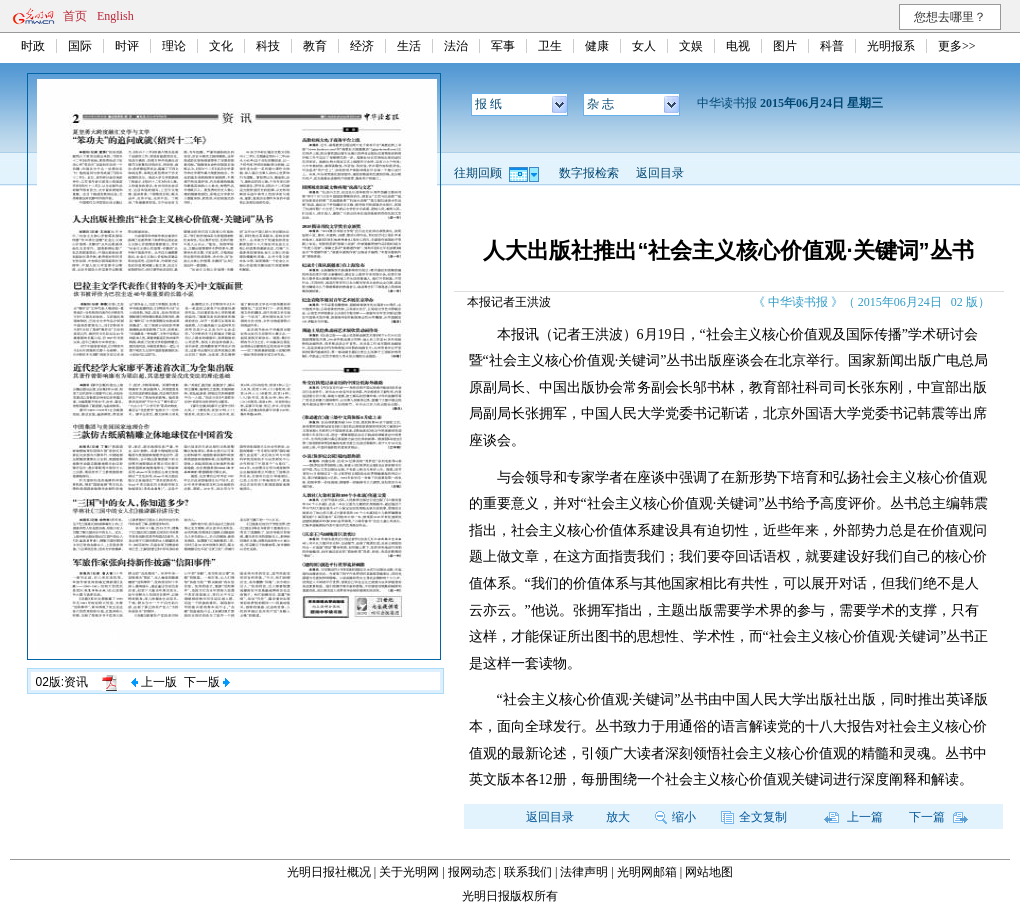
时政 (33, 46)
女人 (644, 46)
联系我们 (528, 872)
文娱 (691, 46)
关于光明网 (409, 872)
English (115, 16)
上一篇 (853, 817)
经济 (362, 46)
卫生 (550, 46)
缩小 (675, 817)
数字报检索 (589, 173)
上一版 (154, 682)
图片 (785, 46)
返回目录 (660, 173)
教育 (315, 46)
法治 (456, 46)
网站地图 (709, 872)
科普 (832, 46)
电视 (738, 46)
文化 (221, 46)
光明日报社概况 (329, 872)
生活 (409, 46)
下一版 (207, 682)
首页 (75, 16)
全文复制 (754, 817)
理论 (174, 46)
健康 (597, 46)
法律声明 (584, 872)
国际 (80, 46)
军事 (503, 46)
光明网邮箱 (647, 872)
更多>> (957, 46)
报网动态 (472, 872)
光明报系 (891, 46)
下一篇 (938, 817)
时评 (127, 46)
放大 (618, 817)
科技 (268, 46)
